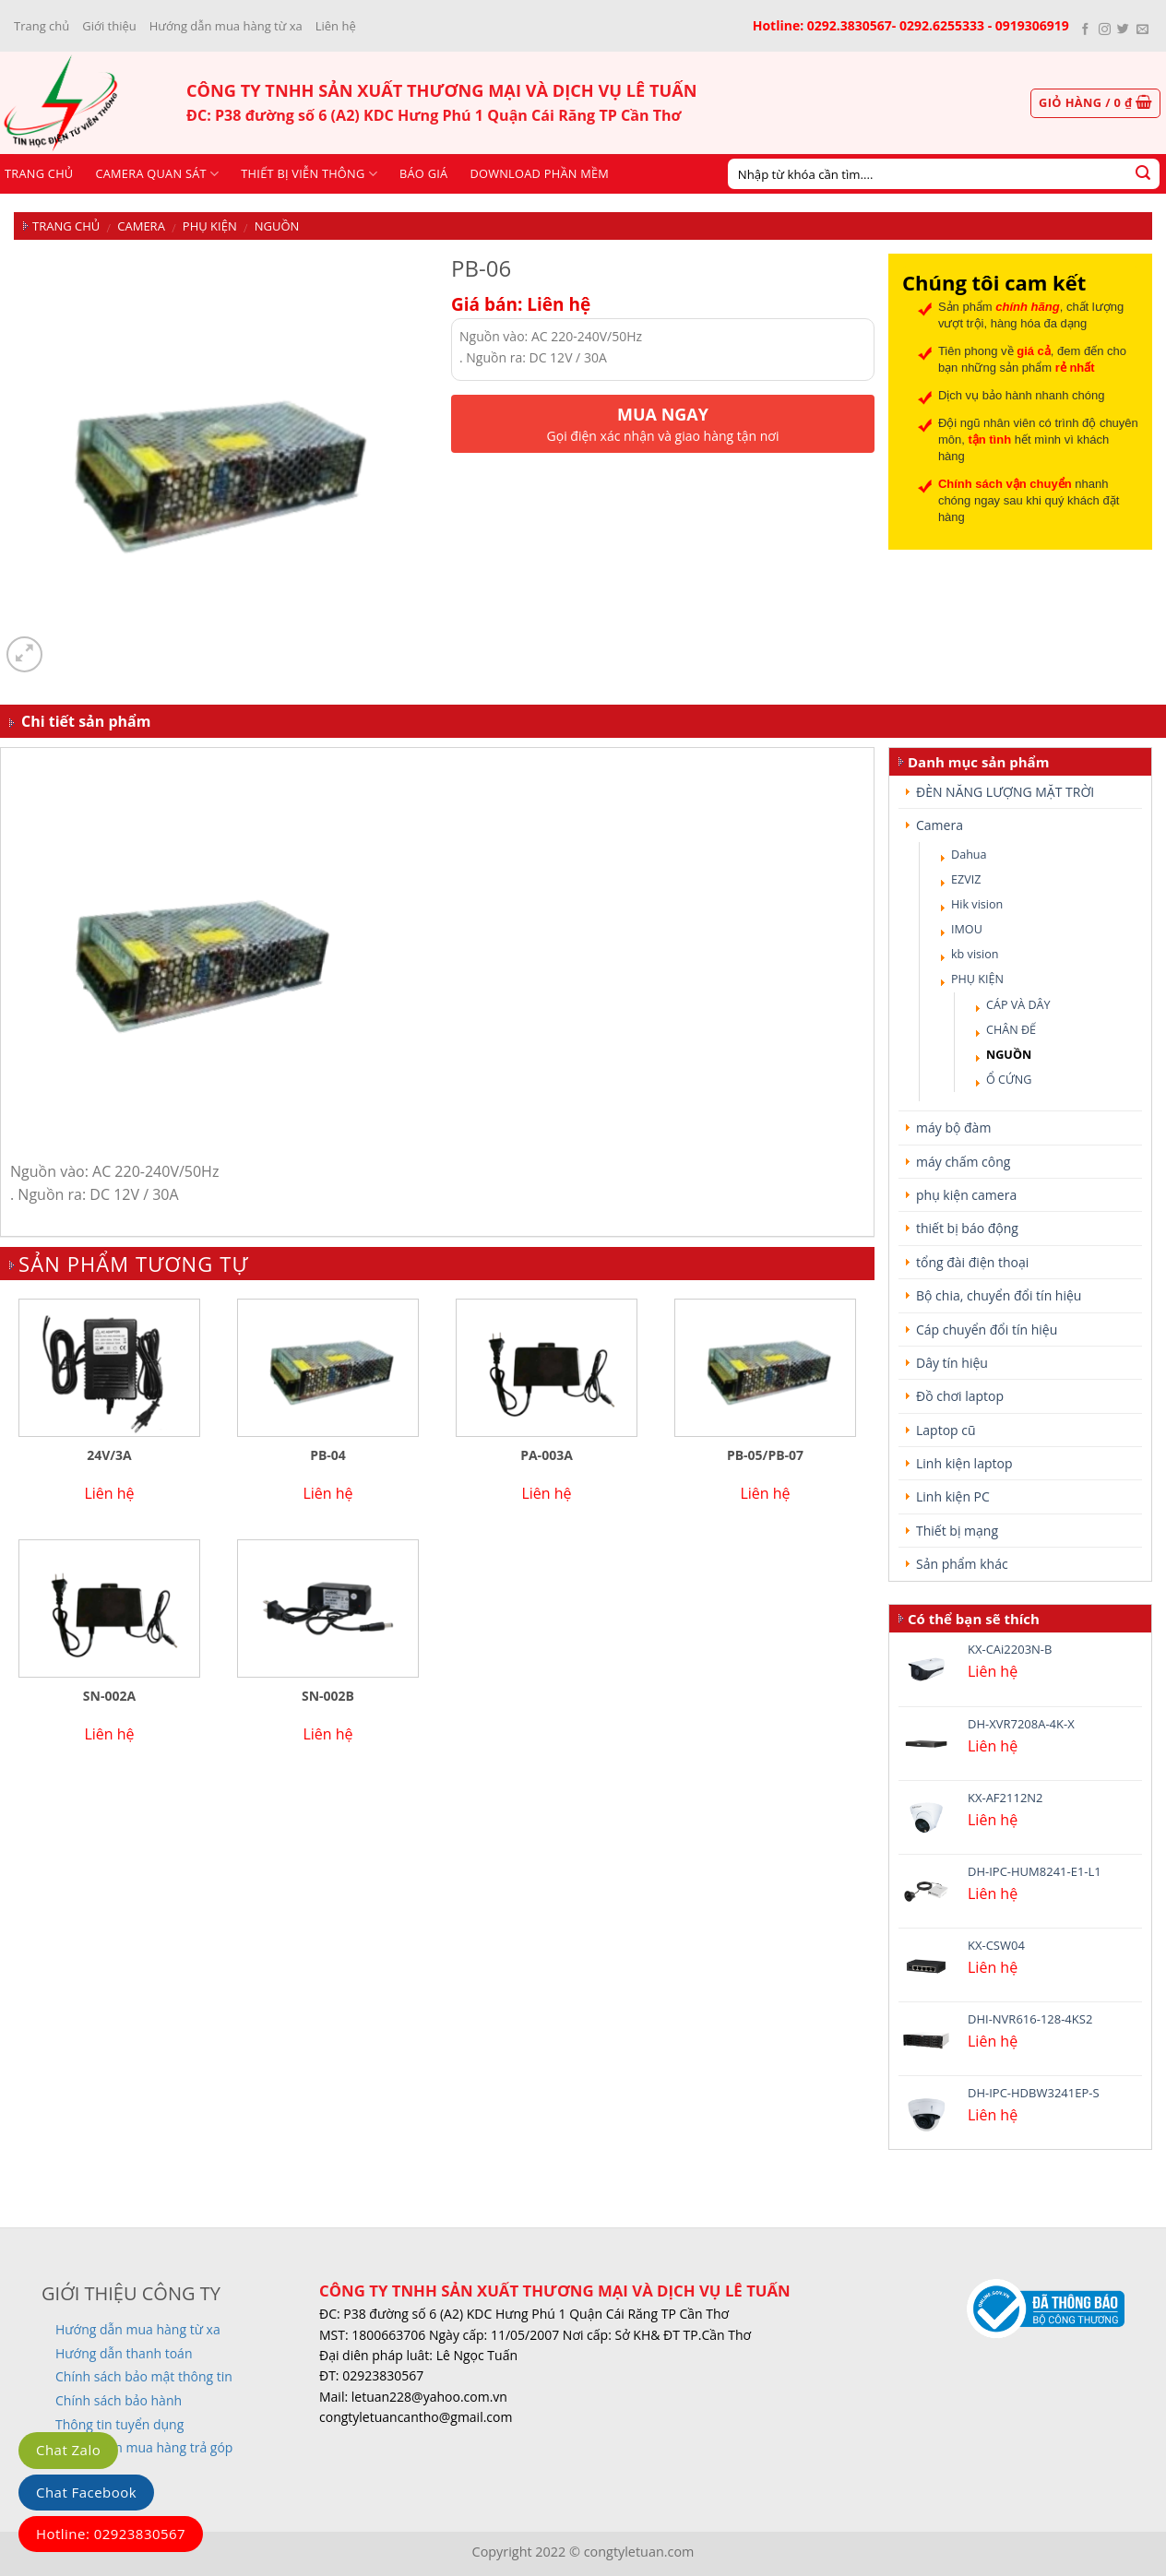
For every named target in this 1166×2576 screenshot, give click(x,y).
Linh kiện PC (953, 1496)
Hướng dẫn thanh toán (123, 2353)
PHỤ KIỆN (210, 226)
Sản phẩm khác (962, 1564)
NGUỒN (277, 226)
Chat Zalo (68, 2449)
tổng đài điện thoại (972, 1262)
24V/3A (109, 1455)
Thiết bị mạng (957, 1530)
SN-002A (109, 1696)
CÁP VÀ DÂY (1018, 1005)
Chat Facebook (86, 2492)
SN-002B (328, 1696)
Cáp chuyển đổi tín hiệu (986, 1329)
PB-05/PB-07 (765, 1455)
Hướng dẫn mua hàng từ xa (226, 26)
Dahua (969, 854)
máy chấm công (963, 1161)
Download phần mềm (539, 173)
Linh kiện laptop (964, 1463)
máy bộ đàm (953, 1127)
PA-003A (546, 1455)
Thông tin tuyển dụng (119, 2424)
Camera (141, 226)
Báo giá (423, 173)
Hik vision (977, 904)
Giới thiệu (109, 26)
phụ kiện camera (966, 1195)
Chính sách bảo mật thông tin (143, 2376)
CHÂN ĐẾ (1011, 1030)
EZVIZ (966, 879)
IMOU (966, 929)
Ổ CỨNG (1008, 1079)
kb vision (975, 954)
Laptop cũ (946, 1430)
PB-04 (328, 1455)
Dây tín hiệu (952, 1362)
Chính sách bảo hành (118, 2400)
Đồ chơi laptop (960, 1396)
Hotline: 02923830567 (110, 2533)
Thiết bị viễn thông (309, 174)
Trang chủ (41, 26)
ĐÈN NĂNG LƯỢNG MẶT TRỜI (1005, 792)
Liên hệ (335, 26)
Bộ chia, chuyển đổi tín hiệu (998, 1295)
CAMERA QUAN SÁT (157, 174)
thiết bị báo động (967, 1228)
